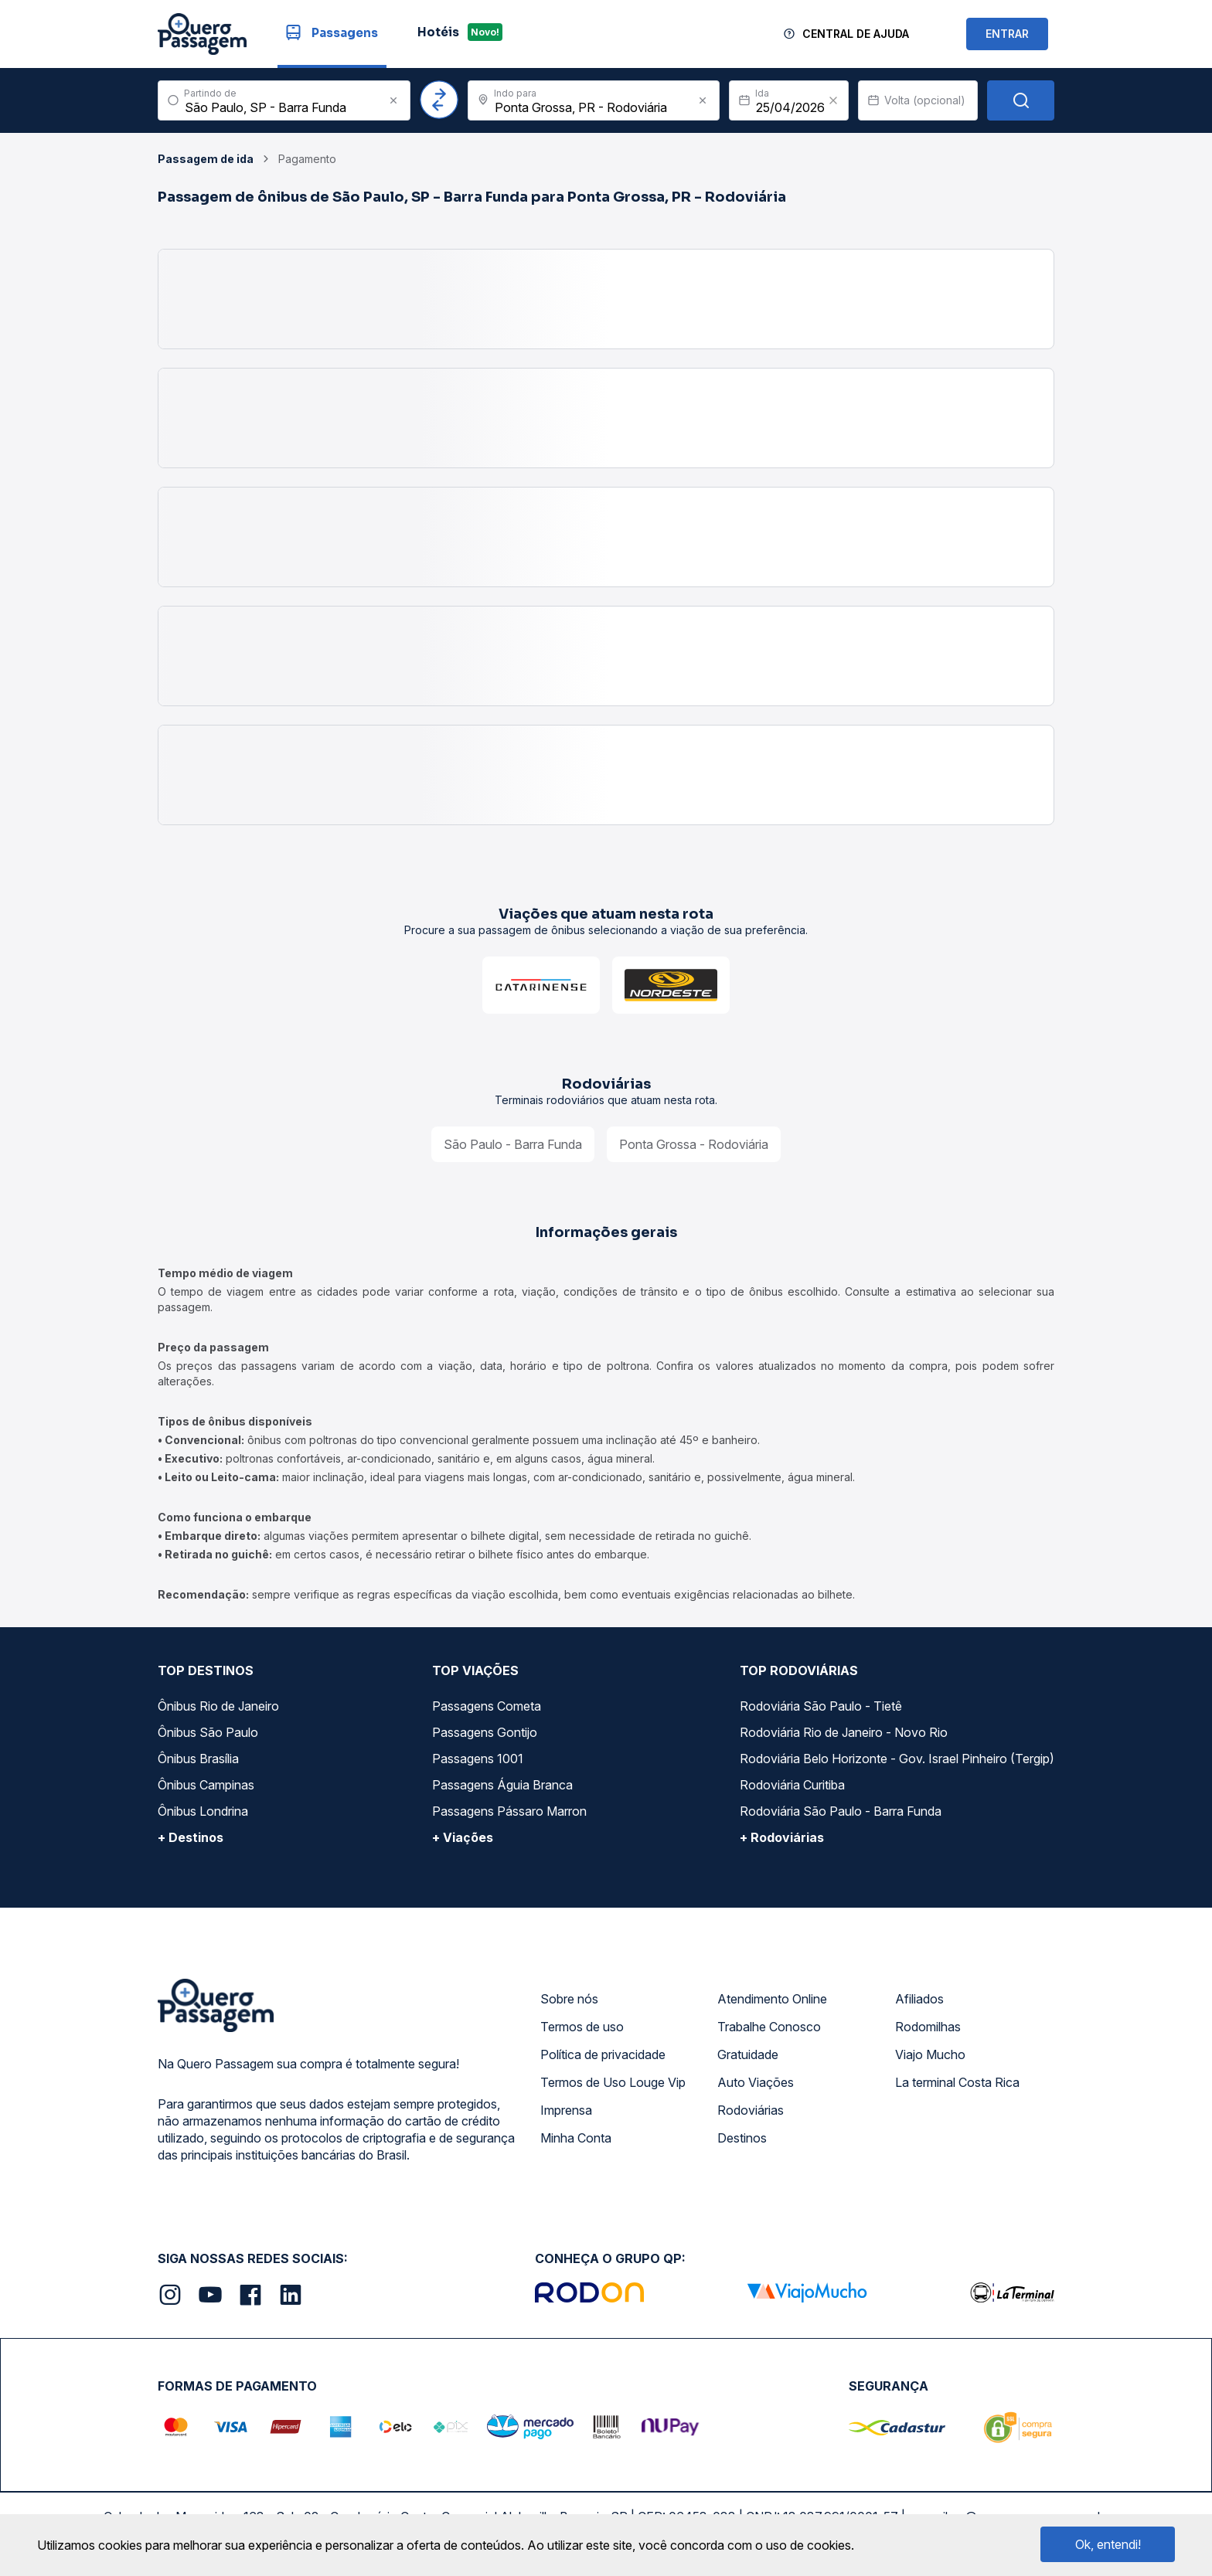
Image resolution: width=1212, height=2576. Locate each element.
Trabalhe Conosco (769, 2026)
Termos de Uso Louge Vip (613, 2082)
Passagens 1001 (477, 1758)
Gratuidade (747, 2054)
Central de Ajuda (855, 33)
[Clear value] (833, 100)
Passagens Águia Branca (502, 1785)
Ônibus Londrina (203, 1811)
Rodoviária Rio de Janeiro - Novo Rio (844, 1732)
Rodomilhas (928, 2026)
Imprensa (566, 2110)
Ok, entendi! (1108, 2544)
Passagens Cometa (486, 1706)
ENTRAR (1007, 33)
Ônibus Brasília (198, 1758)
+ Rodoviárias (782, 1837)
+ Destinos (190, 1837)
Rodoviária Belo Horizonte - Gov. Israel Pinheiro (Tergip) (897, 1758)
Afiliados (919, 1999)
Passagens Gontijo (484, 1732)
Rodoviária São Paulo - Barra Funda (840, 1811)
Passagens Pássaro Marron (509, 1811)
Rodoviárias (750, 2110)
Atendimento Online (772, 1999)
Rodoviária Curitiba (792, 1785)
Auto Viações (755, 2082)
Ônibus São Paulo (208, 1732)
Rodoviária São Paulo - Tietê (821, 1706)
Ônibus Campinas (206, 1785)
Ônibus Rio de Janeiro (218, 1706)
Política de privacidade (603, 2054)
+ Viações (462, 1837)
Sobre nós (569, 1999)
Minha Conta (575, 2138)
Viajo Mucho (930, 2054)
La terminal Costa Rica (957, 2082)
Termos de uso (582, 2026)
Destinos (742, 2138)
